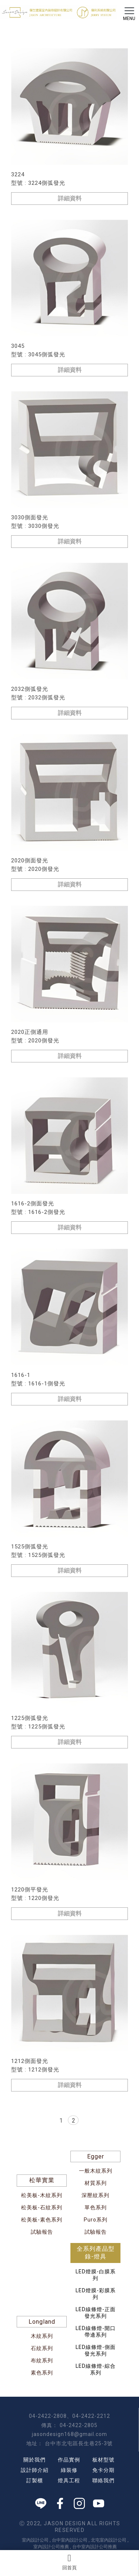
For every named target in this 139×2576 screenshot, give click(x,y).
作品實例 (69, 2460)
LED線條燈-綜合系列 (96, 2369)
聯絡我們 (103, 2480)
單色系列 (96, 2207)
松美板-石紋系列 (41, 2207)
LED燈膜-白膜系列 (96, 2275)
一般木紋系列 (95, 2171)
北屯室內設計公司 (108, 2540)
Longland (42, 2321)
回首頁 (69, 2561)
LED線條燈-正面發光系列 (96, 2312)
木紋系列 (42, 2336)
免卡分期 (103, 2470)
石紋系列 (42, 2348)
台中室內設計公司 (69, 2540)
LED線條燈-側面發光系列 (96, 2350)
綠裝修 (69, 2470)
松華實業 (41, 2180)
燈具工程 (69, 2480)
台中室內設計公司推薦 (94, 2546)
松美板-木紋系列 (41, 2195)
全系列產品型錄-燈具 (96, 2252)
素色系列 (42, 2373)
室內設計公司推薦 (51, 2546)
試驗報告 (42, 2232)
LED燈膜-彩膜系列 (96, 2293)
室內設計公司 (35, 2540)
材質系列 (96, 2183)
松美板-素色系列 (41, 2220)
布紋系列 (42, 2360)
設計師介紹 (35, 2470)
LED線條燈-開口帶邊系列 (96, 2331)
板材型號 (103, 2460)
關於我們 (34, 2460)
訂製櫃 (34, 2480)
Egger (95, 2156)
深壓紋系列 (95, 2195)
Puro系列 (95, 2220)
